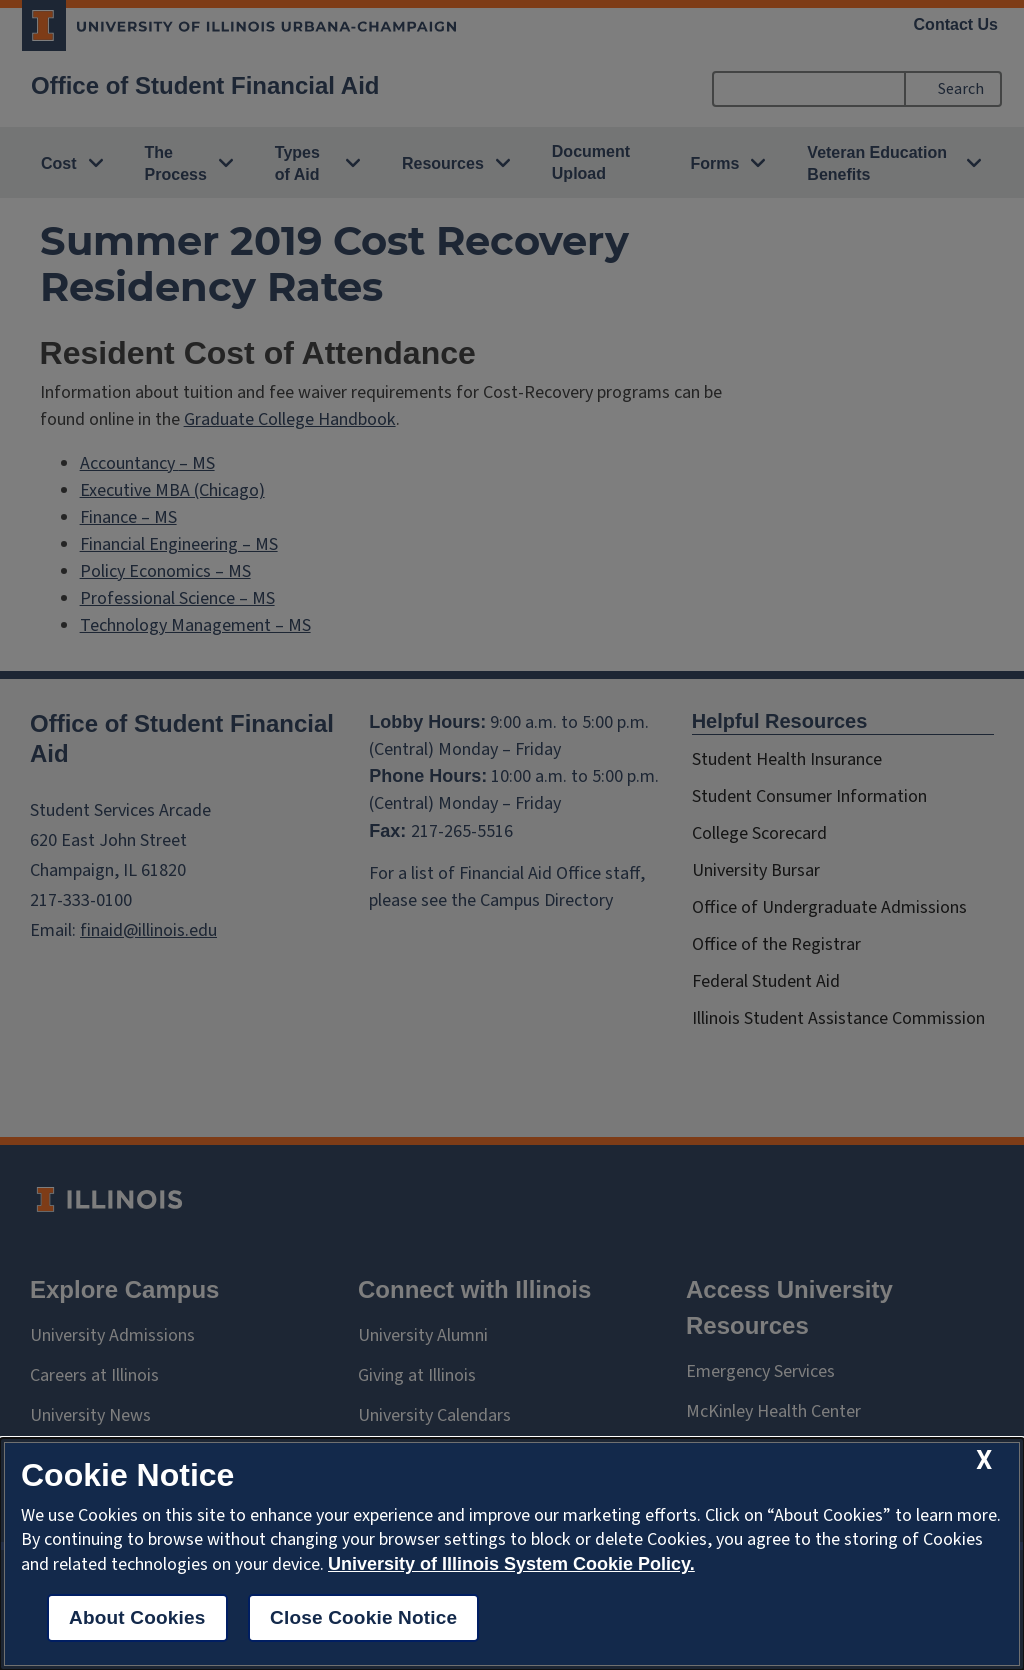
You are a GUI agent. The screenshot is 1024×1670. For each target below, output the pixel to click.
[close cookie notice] (984, 1460)
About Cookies (137, 1617)
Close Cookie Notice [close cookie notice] (363, 1617)
